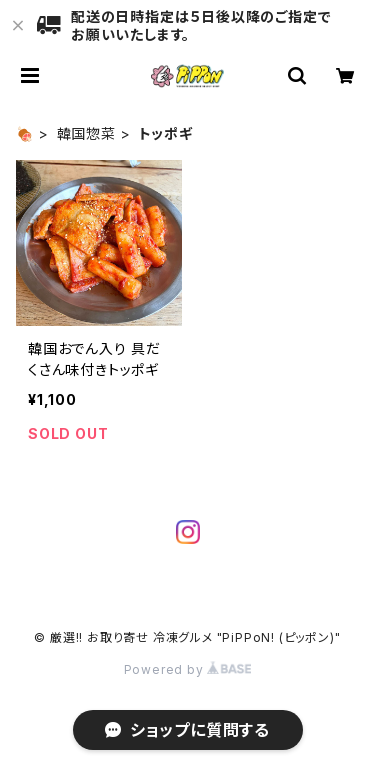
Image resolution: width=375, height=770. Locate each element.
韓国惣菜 (86, 133)
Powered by (188, 669)
